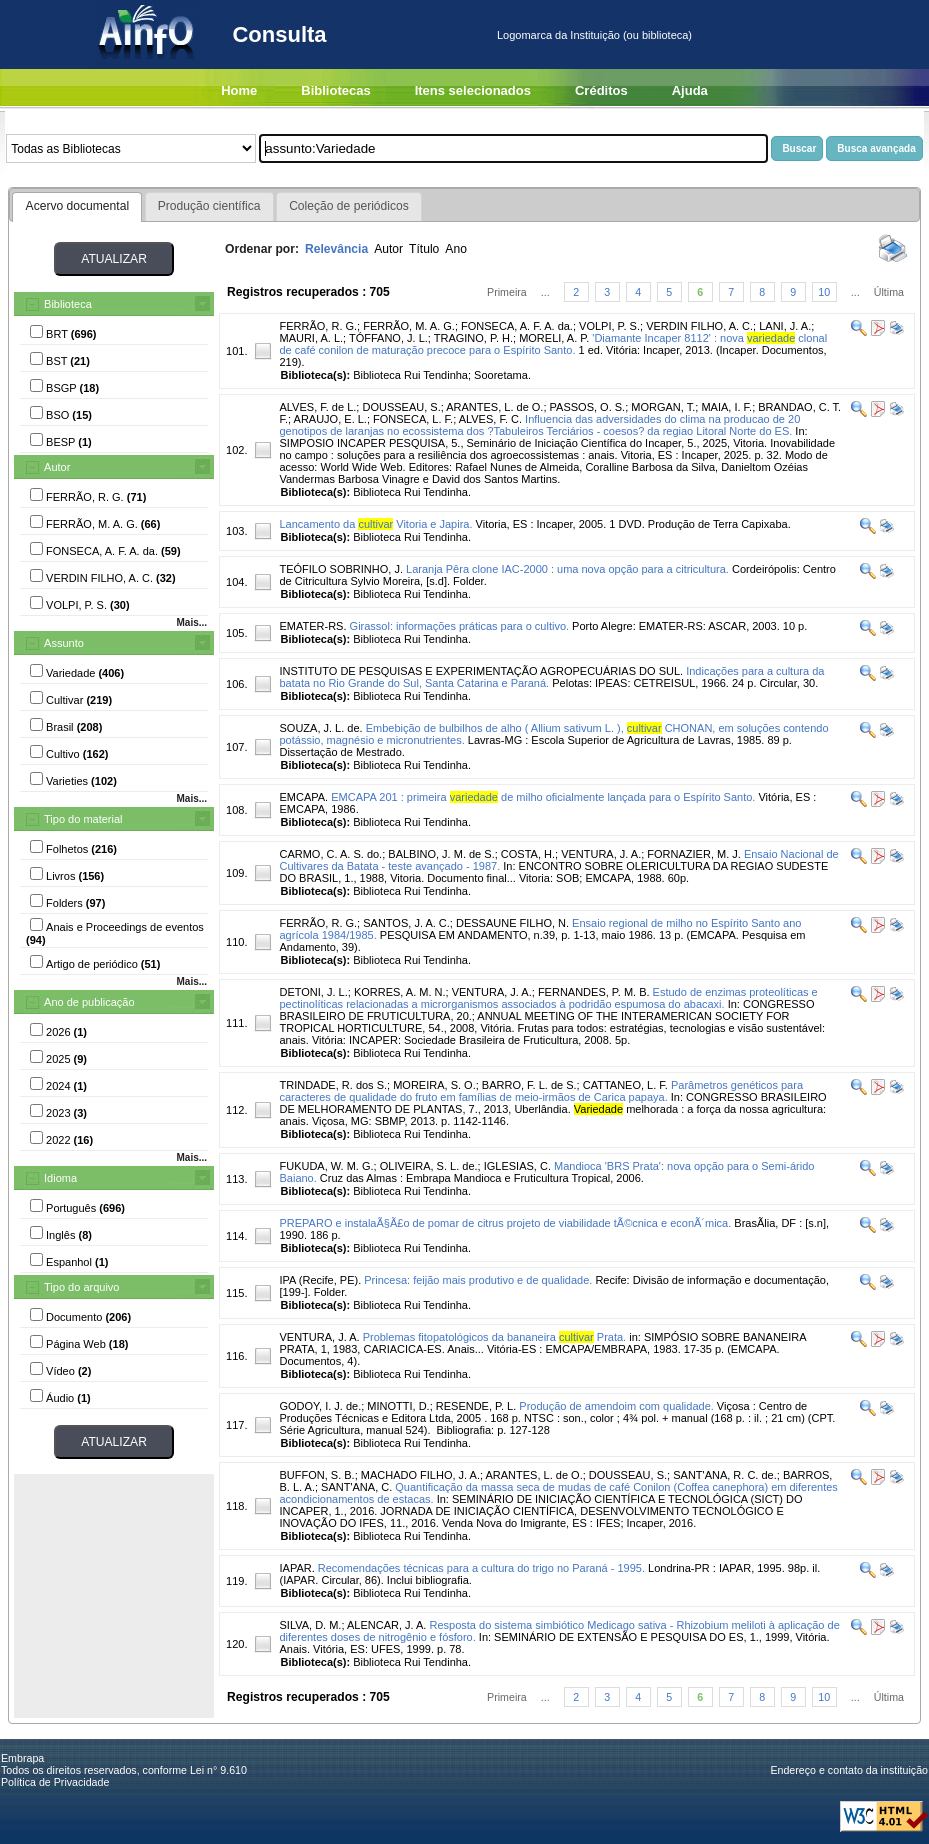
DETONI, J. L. (313, 992)
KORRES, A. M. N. (400, 992)
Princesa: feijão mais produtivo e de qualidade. (478, 1280)
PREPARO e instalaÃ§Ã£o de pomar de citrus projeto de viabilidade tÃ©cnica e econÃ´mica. (505, 1223)
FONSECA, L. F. (413, 419)
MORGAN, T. (663, 407)
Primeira (507, 292)
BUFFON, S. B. (316, 1475)
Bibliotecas (335, 90)
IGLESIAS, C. (517, 1166)
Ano (456, 249)
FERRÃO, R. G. (318, 326)
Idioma (60, 1178)
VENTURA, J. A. (601, 854)
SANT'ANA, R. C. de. (725, 1475)
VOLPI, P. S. (609, 326)
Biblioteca (68, 304)
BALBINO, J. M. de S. (441, 854)
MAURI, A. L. (311, 338)
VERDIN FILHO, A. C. (699, 326)
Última (889, 292)
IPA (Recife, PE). (320, 1280)
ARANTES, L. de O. (494, 407)
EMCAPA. (303, 797)
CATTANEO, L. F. (625, 1085)
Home (239, 90)
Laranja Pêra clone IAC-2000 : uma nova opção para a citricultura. (567, 569)
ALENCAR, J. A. (386, 1625)
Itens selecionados (473, 90)
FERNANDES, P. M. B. (594, 992)
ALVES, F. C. (490, 419)
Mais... (191, 622)
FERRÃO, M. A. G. (409, 326)
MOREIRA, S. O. (434, 1085)
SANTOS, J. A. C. (406, 923)
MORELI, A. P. (554, 338)
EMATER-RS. (312, 626)
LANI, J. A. (785, 326)
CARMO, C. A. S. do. (330, 854)
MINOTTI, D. (398, 1406)
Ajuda (690, 90)
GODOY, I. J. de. (320, 1406)
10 (824, 292)
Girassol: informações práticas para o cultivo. (459, 626)
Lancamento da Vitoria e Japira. (375, 524)
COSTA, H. (528, 854)
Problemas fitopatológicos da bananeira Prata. (495, 1337)
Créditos (601, 90)
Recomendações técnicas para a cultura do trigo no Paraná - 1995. (481, 1568)
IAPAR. (296, 1568)
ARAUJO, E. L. (330, 419)
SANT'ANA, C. (356, 1487)
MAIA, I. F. (726, 407)
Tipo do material (83, 819)
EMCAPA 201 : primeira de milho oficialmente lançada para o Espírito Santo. (543, 797)
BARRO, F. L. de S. (529, 1085)
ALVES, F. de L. (317, 407)
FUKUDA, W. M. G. (326, 1166)
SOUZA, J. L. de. (320, 728)
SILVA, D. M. (310, 1625)
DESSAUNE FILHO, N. (512, 923)
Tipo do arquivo (81, 1287)
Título (424, 249)
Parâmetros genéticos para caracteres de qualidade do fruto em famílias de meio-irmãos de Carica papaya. (541, 1091)
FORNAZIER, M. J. (694, 854)
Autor (57, 467)
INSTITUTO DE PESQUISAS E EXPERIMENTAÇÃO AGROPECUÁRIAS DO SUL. (481, 671)
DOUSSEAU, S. (401, 407)
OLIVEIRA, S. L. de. (429, 1166)
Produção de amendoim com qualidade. (616, 1406)
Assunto (64, 643)
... (545, 292)
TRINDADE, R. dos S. (333, 1085)
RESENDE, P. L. (476, 1406)
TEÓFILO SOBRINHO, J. (340, 569)
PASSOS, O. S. (588, 407)
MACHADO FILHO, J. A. (420, 1475)
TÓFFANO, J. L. (388, 338)
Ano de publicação (89, 1002)
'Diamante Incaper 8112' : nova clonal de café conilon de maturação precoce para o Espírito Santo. (553, 344)
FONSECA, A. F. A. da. (517, 326)
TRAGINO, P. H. (473, 338)
